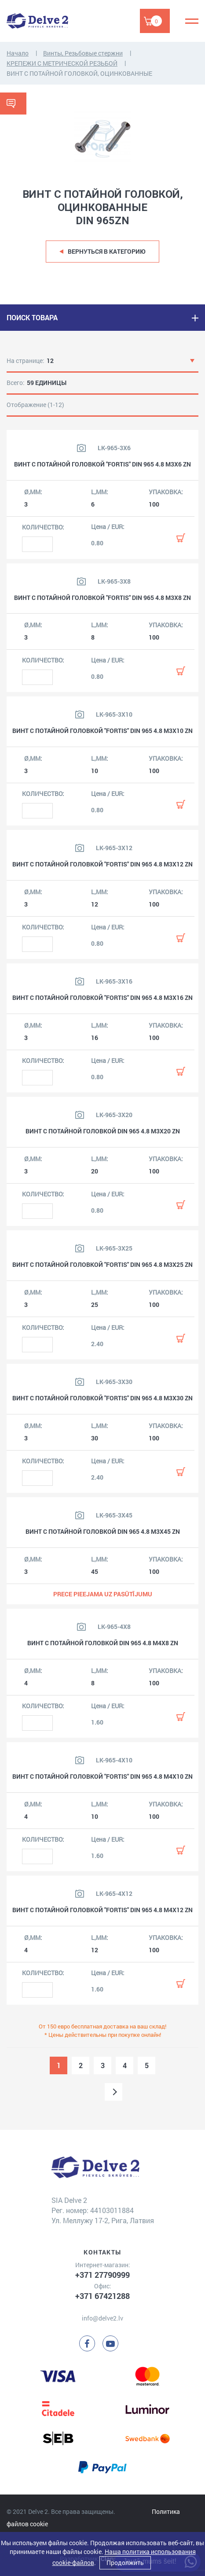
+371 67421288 (102, 2296)
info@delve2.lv (102, 2318)
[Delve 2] (37, 21)
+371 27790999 (102, 2274)
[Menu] (191, 21)
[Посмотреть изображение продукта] (81, 448)
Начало (18, 53)
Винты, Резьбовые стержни (83, 53)
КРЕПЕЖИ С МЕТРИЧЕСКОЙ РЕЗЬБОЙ (62, 63)
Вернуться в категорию (107, 251)
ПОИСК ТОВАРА (32, 317)
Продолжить (125, 2562)
